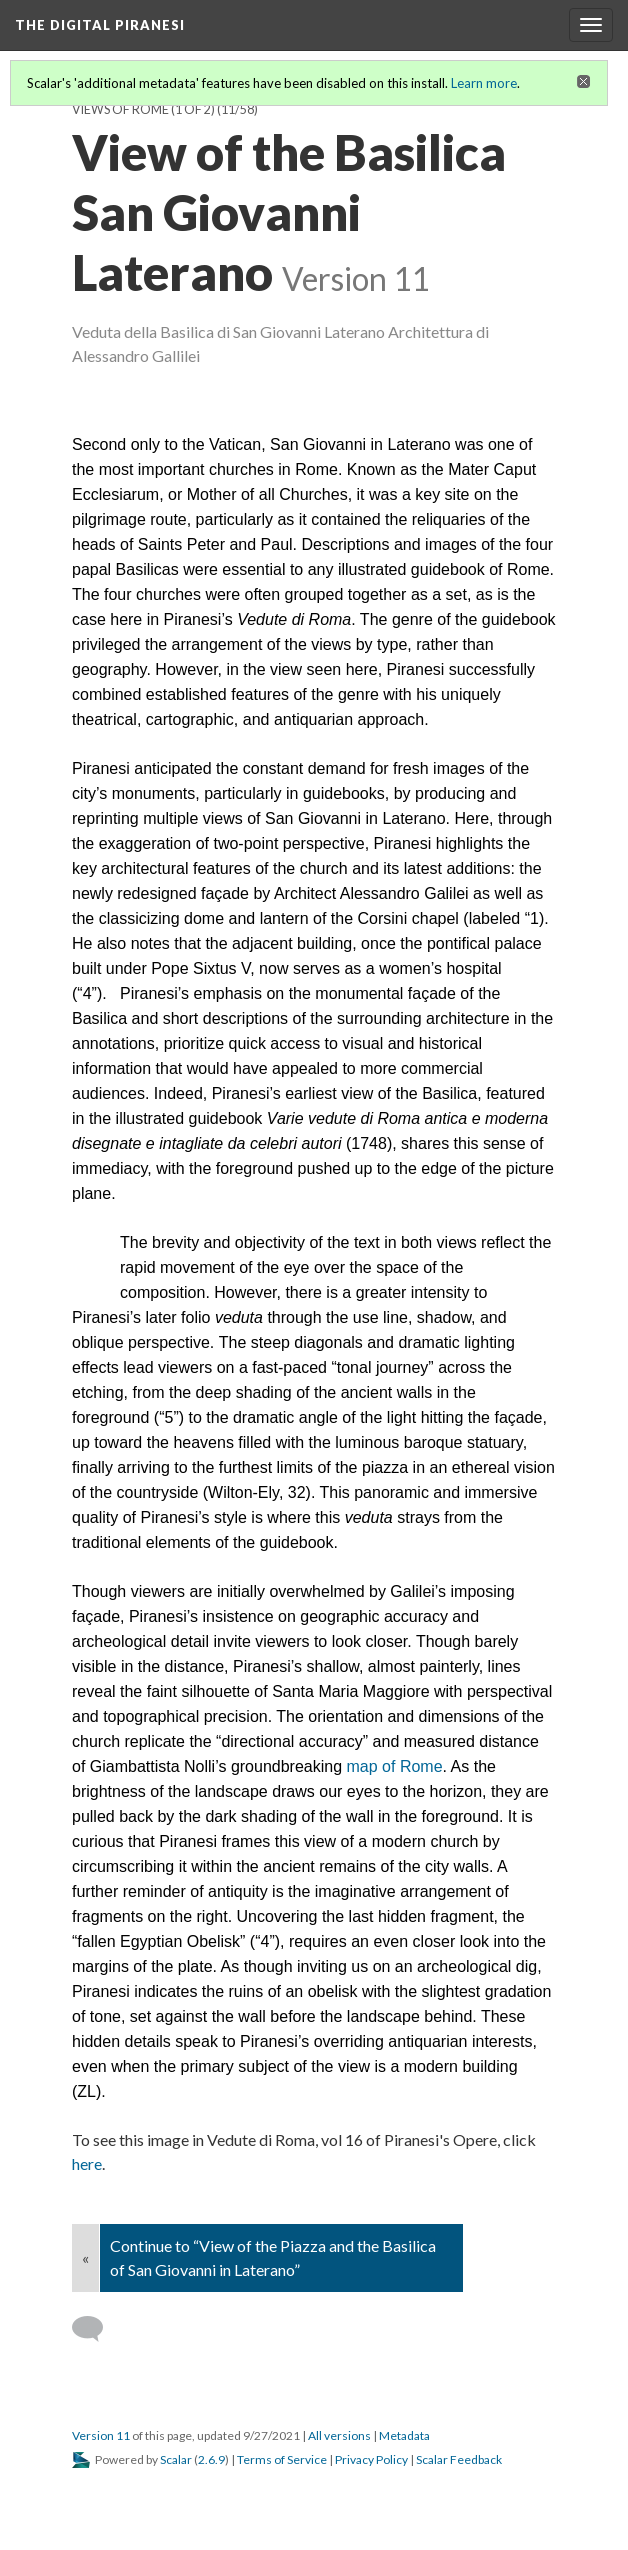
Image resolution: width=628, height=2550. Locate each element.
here (87, 2163)
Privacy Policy (371, 2459)
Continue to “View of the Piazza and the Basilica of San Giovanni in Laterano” (273, 2257)
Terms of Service (282, 2459)
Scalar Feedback (459, 2459)
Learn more (484, 83)
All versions (339, 2435)
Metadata (404, 2435)
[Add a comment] (96, 2329)
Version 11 (101, 2435)
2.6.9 (211, 2459)
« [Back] (85, 2257)
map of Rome (395, 1766)
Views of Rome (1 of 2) (143, 109)
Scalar (176, 2459)
